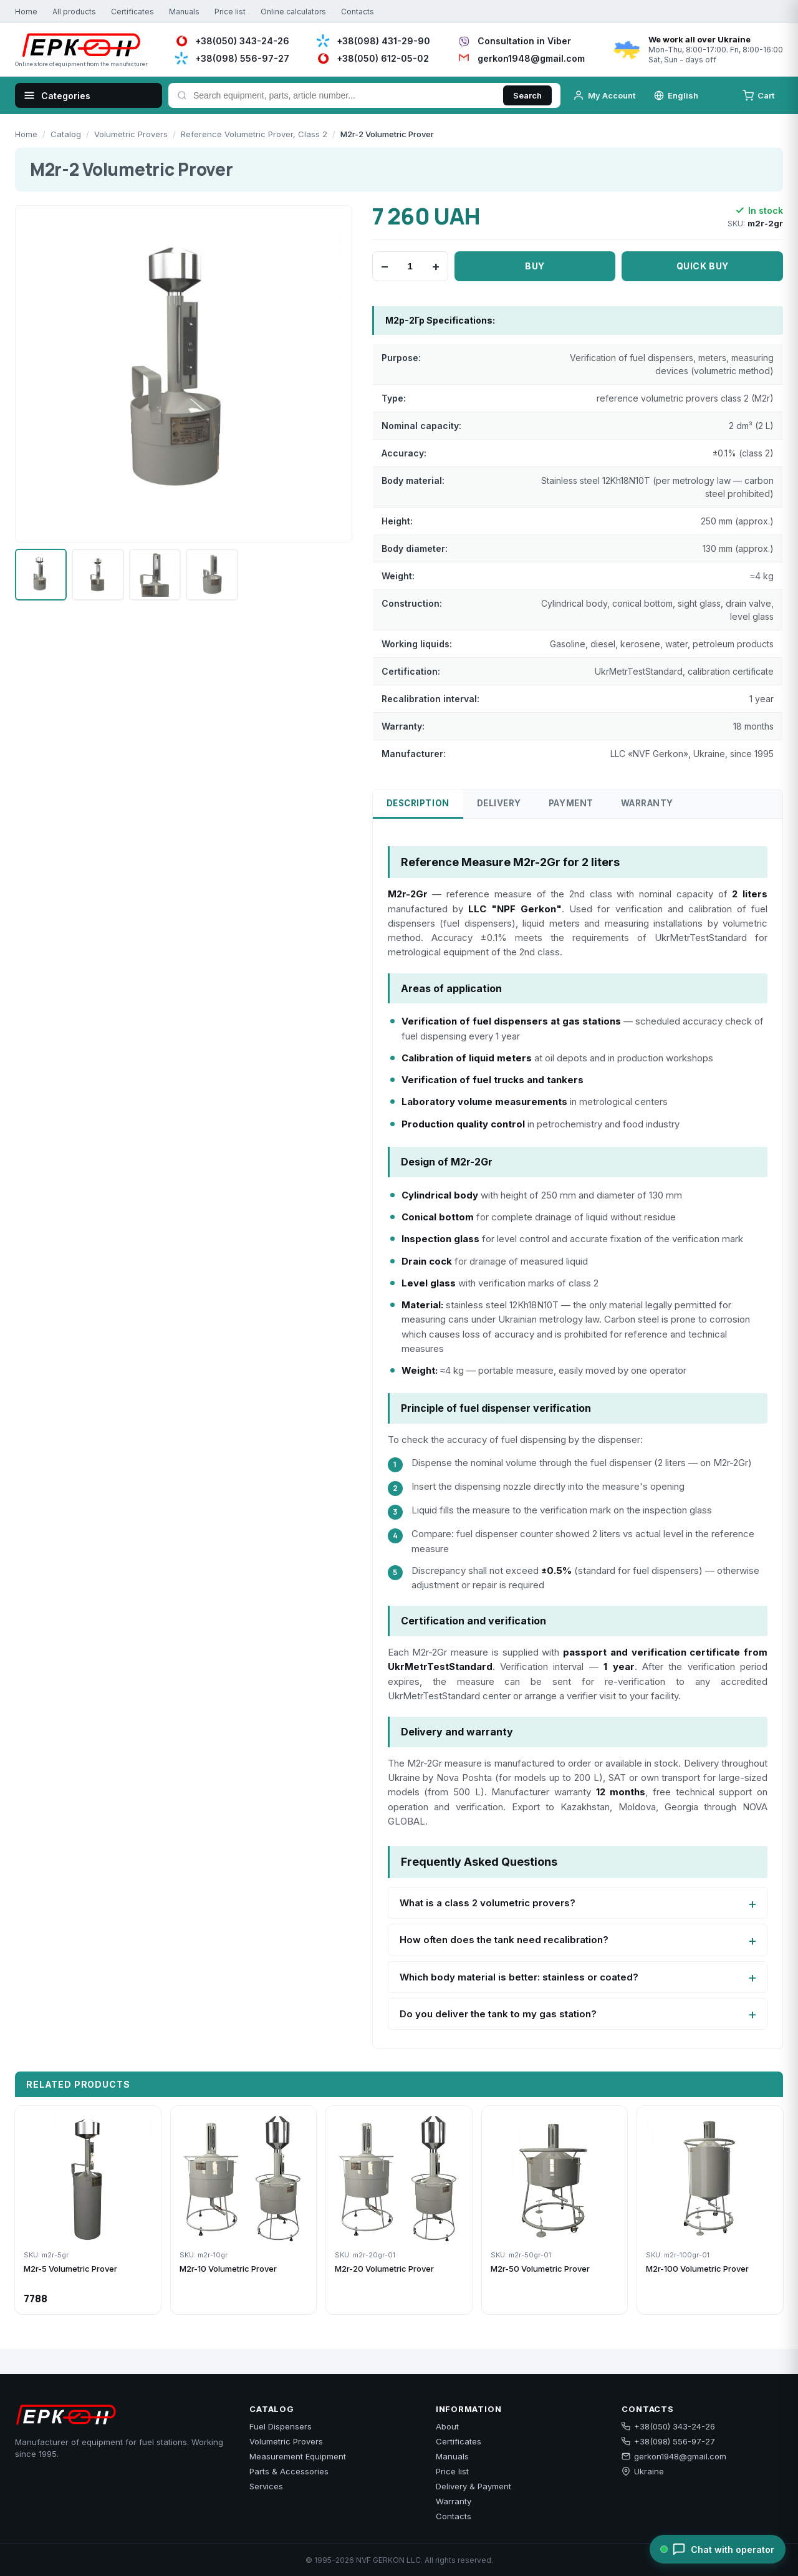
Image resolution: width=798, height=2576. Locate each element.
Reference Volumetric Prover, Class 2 (254, 134)
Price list (230, 11)
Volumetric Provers (131, 134)
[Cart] (759, 95)
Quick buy (702, 266)
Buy (535, 266)
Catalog (65, 134)
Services (266, 2486)
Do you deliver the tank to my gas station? (498, 2014)
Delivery (499, 803)
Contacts (357, 11)
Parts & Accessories (289, 2471)
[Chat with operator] (718, 2549)
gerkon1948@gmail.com (674, 2456)
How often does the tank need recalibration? (504, 1940)
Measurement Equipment (297, 2456)
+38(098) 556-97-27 (668, 2441)
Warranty (647, 803)
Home (26, 11)
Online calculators (293, 11)
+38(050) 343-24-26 (668, 2426)
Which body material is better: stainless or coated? (519, 1977)
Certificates (132, 11)
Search (527, 95)
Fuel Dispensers (280, 2426)
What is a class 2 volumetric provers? (487, 1903)
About (447, 2426)
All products (74, 11)
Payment (571, 803)
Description (418, 803)
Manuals (184, 11)
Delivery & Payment (473, 2486)
